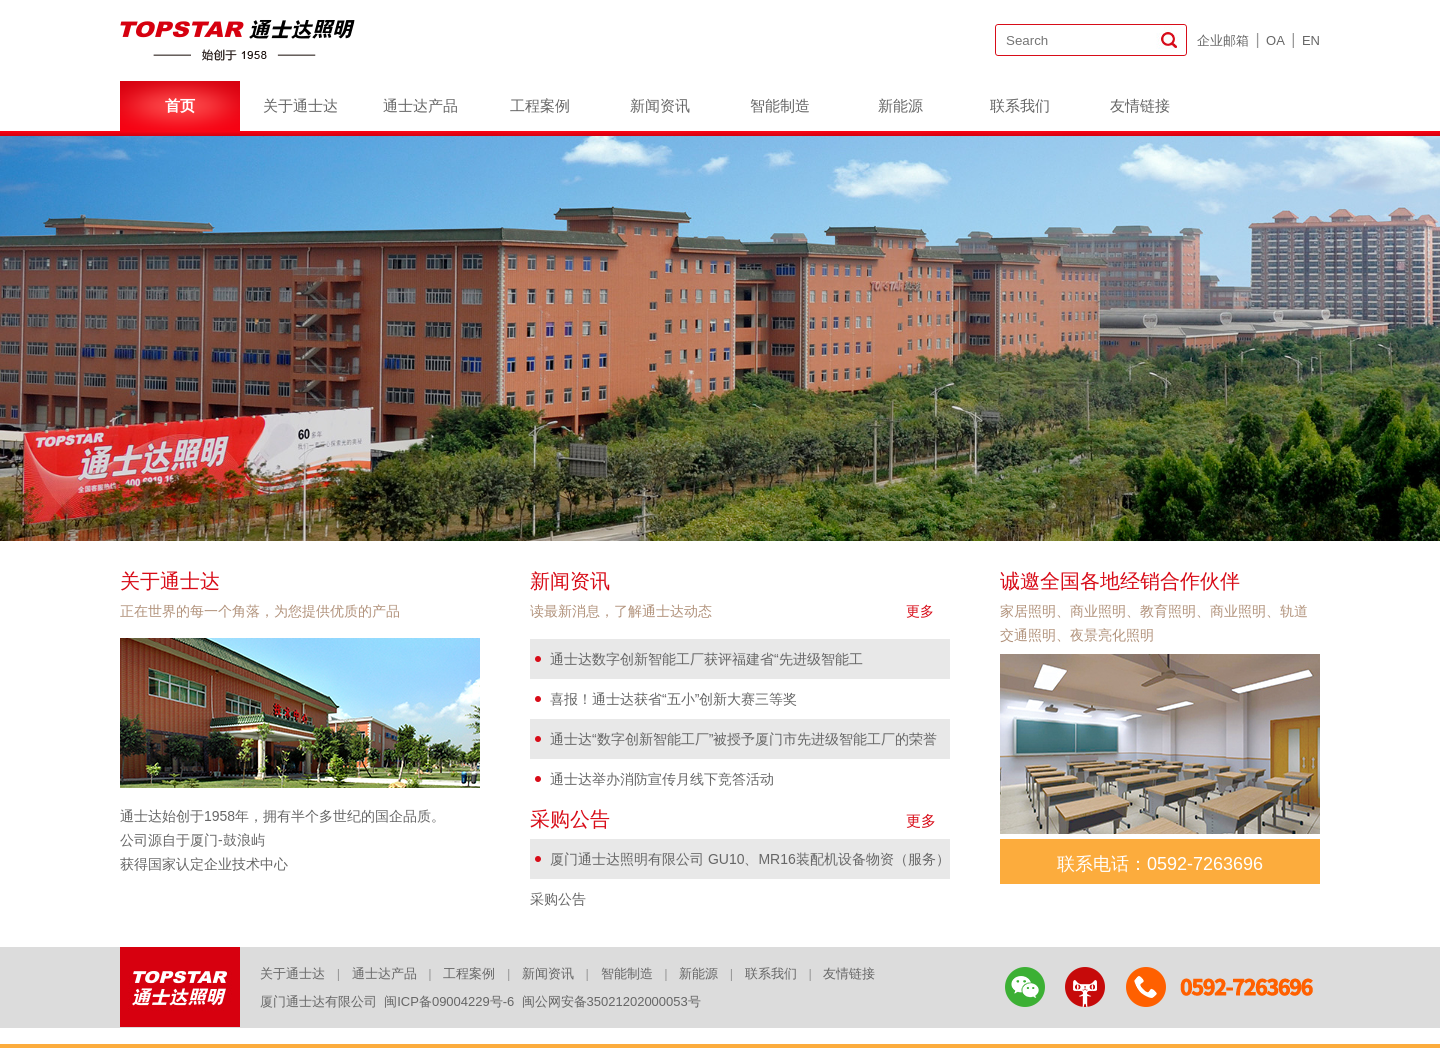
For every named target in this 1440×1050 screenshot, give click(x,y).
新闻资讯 (660, 105)
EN (1311, 40)
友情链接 (1140, 105)
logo (240, 40)
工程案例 (540, 105)
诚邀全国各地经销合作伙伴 (1120, 581)
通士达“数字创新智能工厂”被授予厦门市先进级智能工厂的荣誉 (743, 739)
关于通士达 (300, 105)
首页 (180, 105)
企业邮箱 (1223, 40)
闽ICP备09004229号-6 (449, 1001)
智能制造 (780, 105)
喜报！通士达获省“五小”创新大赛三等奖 (673, 699)
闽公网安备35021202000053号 (611, 1001)
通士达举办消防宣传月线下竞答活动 (662, 779)
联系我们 (1020, 105)
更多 (920, 611)
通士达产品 (420, 105)
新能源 (900, 105)
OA (1275, 40)
